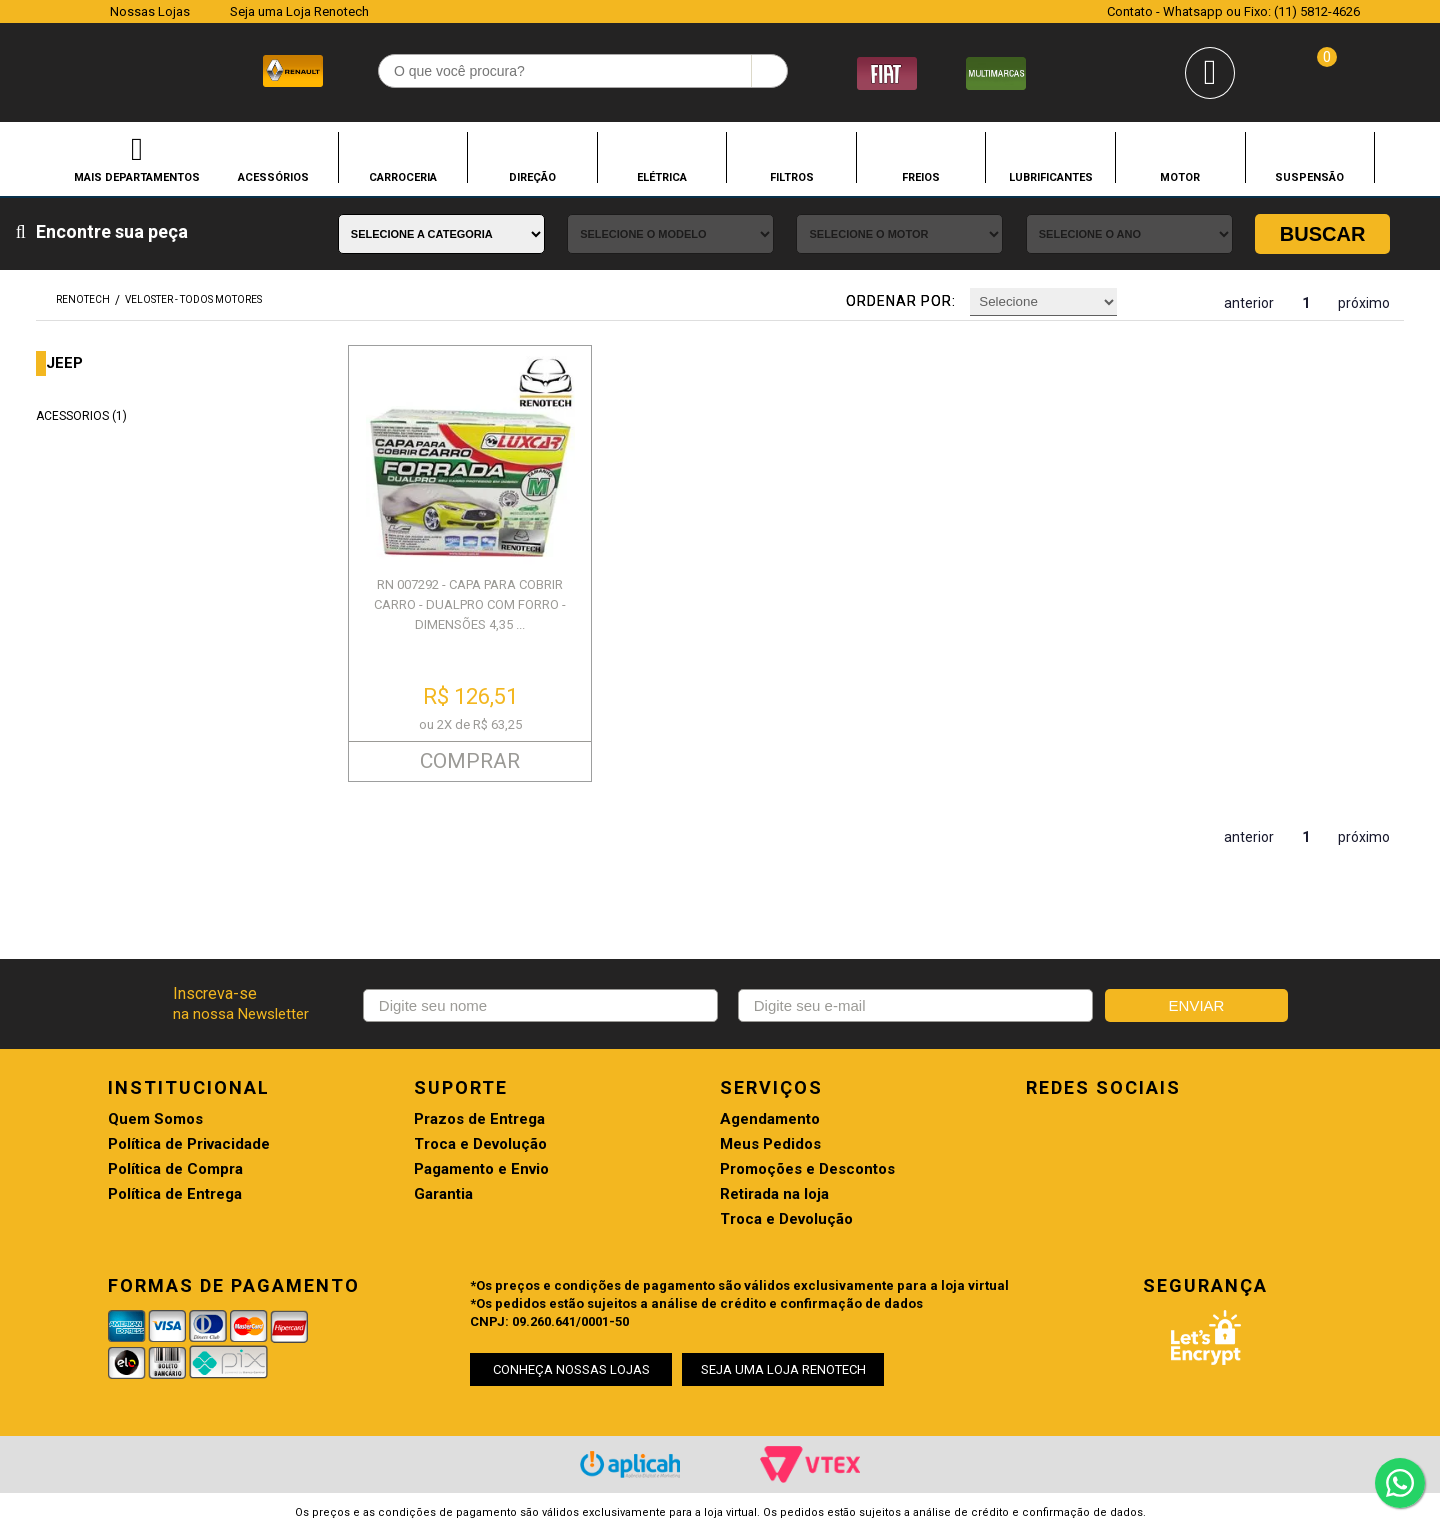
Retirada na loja (774, 1194)
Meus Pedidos (770, 1144)
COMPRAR (470, 761)
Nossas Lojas (150, 11)
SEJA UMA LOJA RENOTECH (783, 1369)
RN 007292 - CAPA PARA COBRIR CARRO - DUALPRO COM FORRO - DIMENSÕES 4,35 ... (470, 604)
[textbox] (583, 71)
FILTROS (792, 177)
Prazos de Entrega (479, 1119)
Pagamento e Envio (481, 1169)
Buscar (1323, 234)
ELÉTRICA (662, 177)
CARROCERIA (403, 177)
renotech (83, 299)
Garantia (443, 1194)
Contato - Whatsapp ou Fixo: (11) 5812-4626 (1233, 11)
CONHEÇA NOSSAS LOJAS (571, 1369)
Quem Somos (155, 1119)
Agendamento (770, 1119)
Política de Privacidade (189, 1144)
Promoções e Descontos (807, 1169)
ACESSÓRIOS (273, 177)
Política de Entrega (175, 1194)
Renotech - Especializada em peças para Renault (79, 68)
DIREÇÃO (532, 177)
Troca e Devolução (480, 1144)
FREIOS (921, 177)
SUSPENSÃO (1309, 177)
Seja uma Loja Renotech (299, 11)
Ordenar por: (901, 301)
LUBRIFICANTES (1051, 177)
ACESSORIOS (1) (81, 416)
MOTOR (1180, 177)
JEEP (64, 363)
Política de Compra (175, 1169)
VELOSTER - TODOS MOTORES (193, 299)
